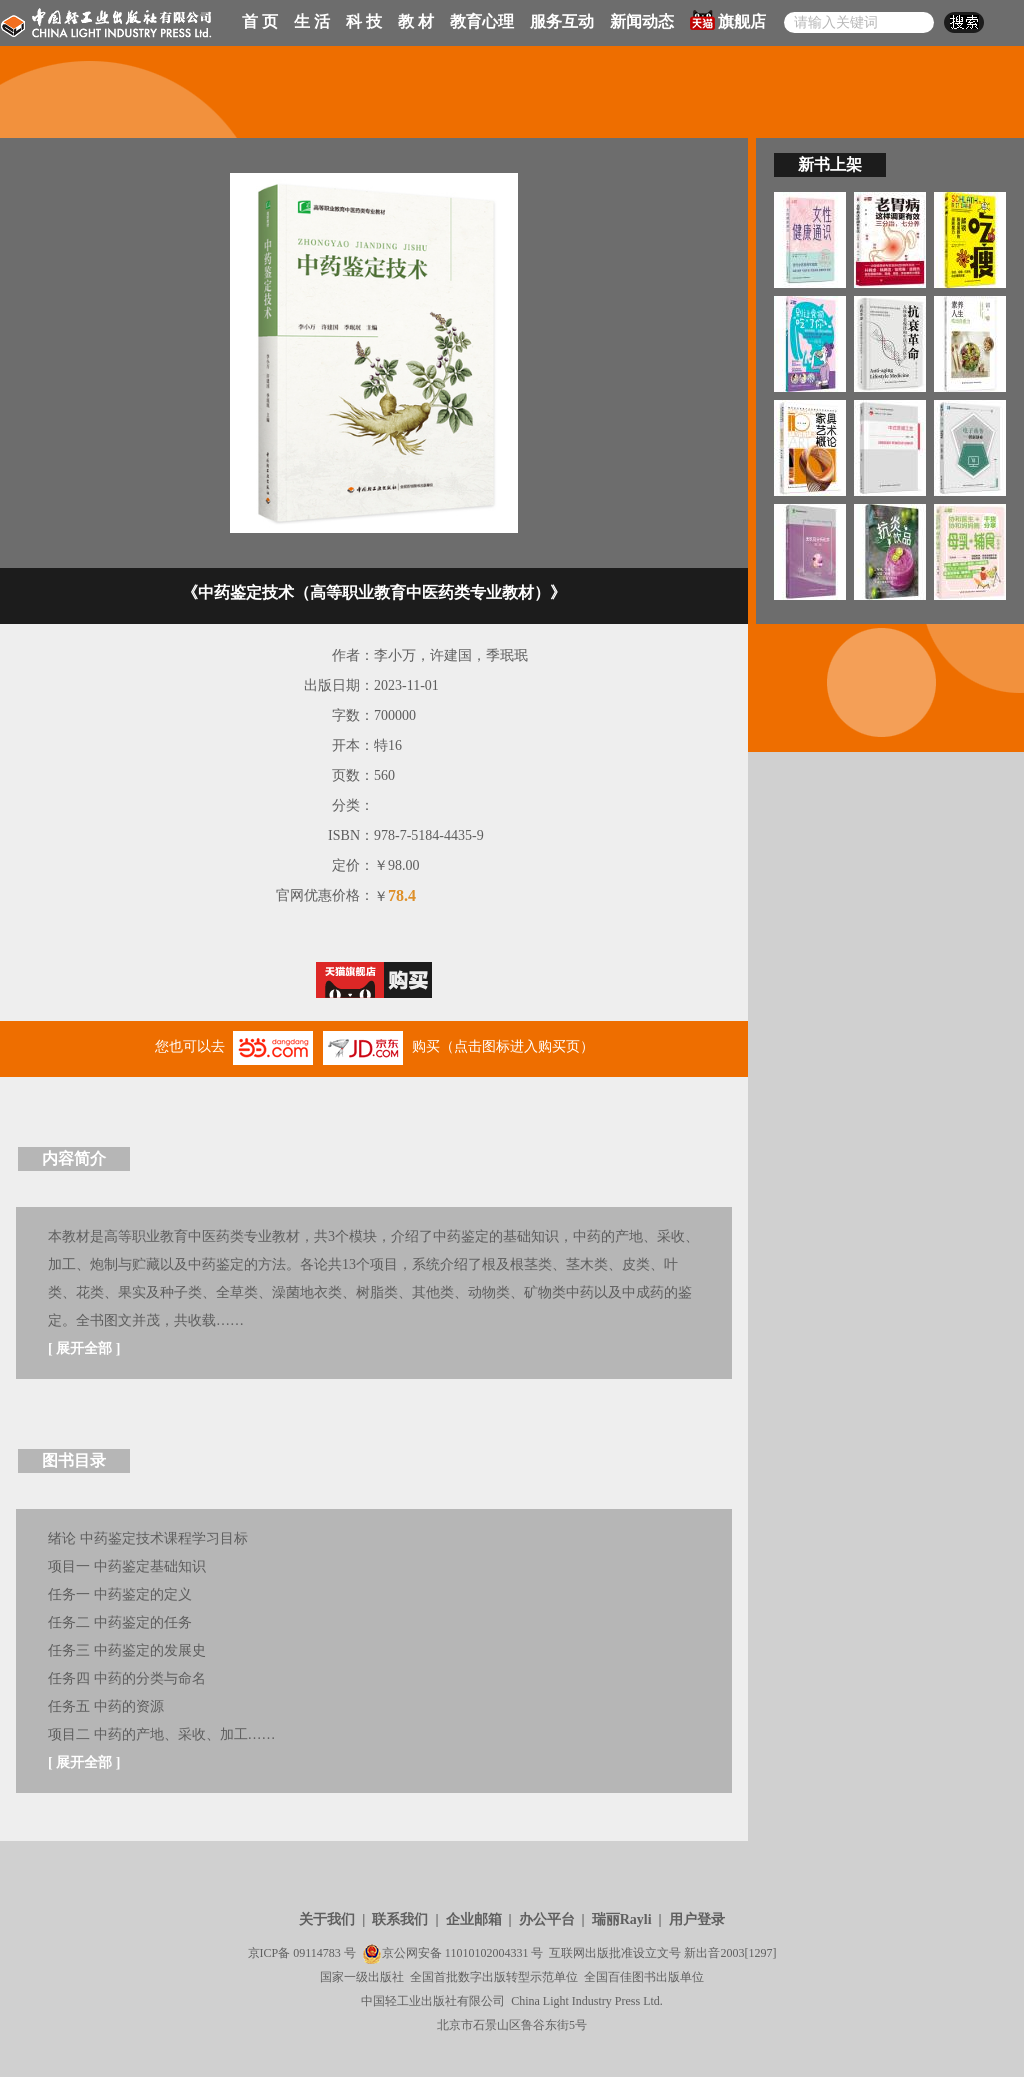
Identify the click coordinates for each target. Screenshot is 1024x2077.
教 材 (416, 21)
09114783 (317, 1953)
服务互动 (562, 21)
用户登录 (697, 1919)
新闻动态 (642, 21)
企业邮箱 (474, 1919)
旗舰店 (728, 20)
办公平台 (547, 1919)
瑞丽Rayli (622, 1919)
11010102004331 (487, 1953)
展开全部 (84, 1348)
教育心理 (482, 21)
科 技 (364, 21)
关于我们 (327, 1919)
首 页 (260, 21)
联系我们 (400, 1919)
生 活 (312, 21)
